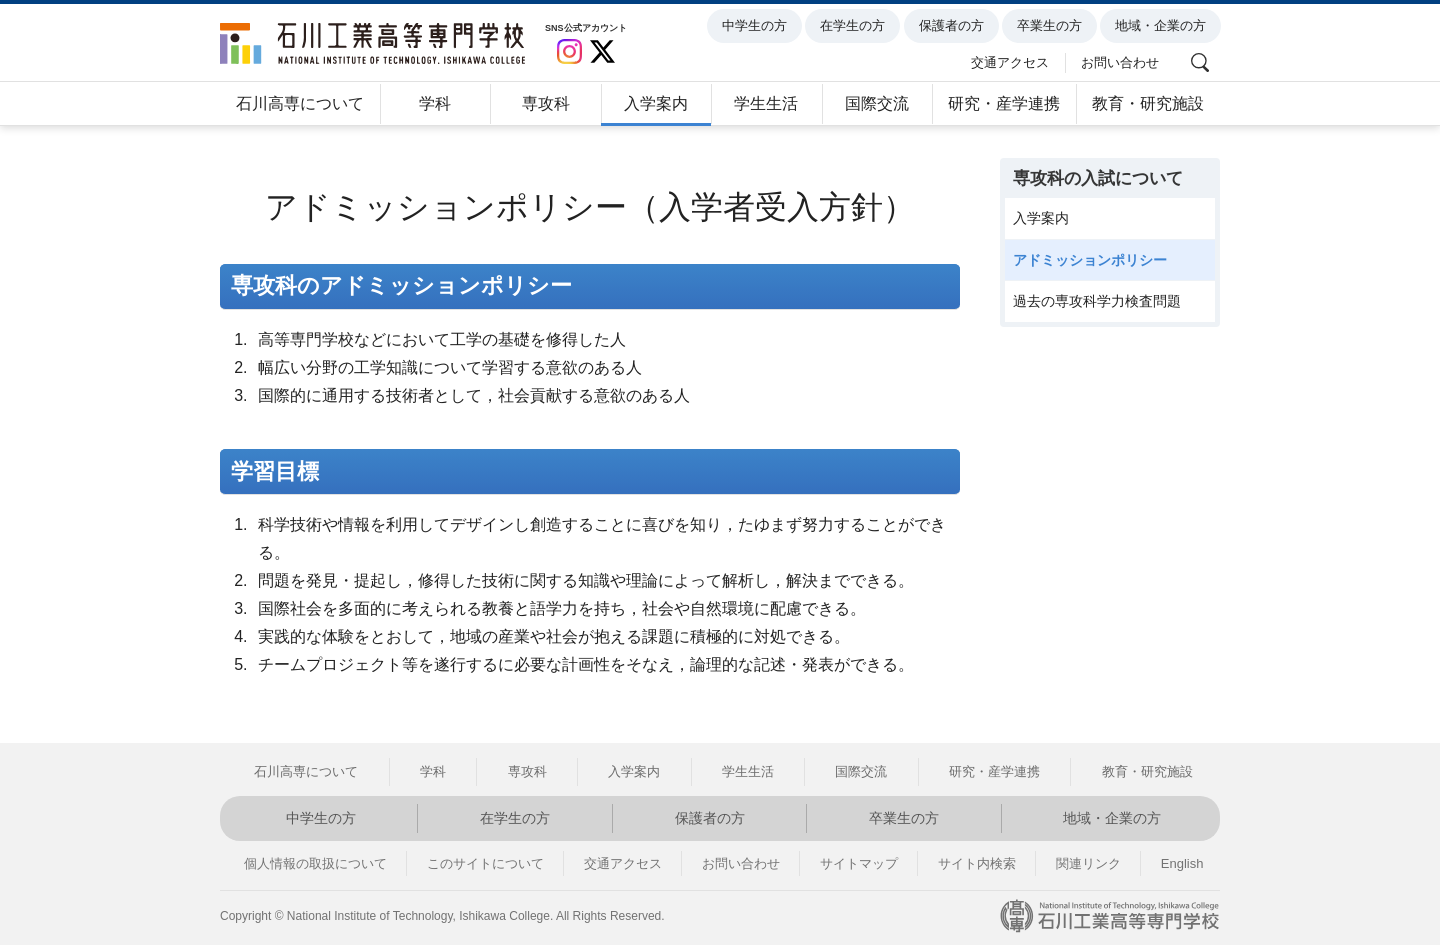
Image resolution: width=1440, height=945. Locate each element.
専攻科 (546, 103)
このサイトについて (485, 863)
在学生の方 (855, 26)
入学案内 (656, 103)
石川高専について (300, 103)
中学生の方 (757, 26)
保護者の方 (953, 26)
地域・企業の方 (1163, 26)
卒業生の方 (1052, 26)
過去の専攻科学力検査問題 (1097, 301)
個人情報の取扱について (315, 863)
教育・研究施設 (1148, 103)
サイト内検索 (977, 863)
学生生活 (766, 103)
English (1182, 863)
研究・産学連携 (1004, 103)
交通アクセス (1013, 62)
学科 (435, 103)
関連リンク (1088, 863)
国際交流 (877, 103)
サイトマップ (859, 863)
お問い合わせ (1123, 62)
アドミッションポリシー (1090, 260)
